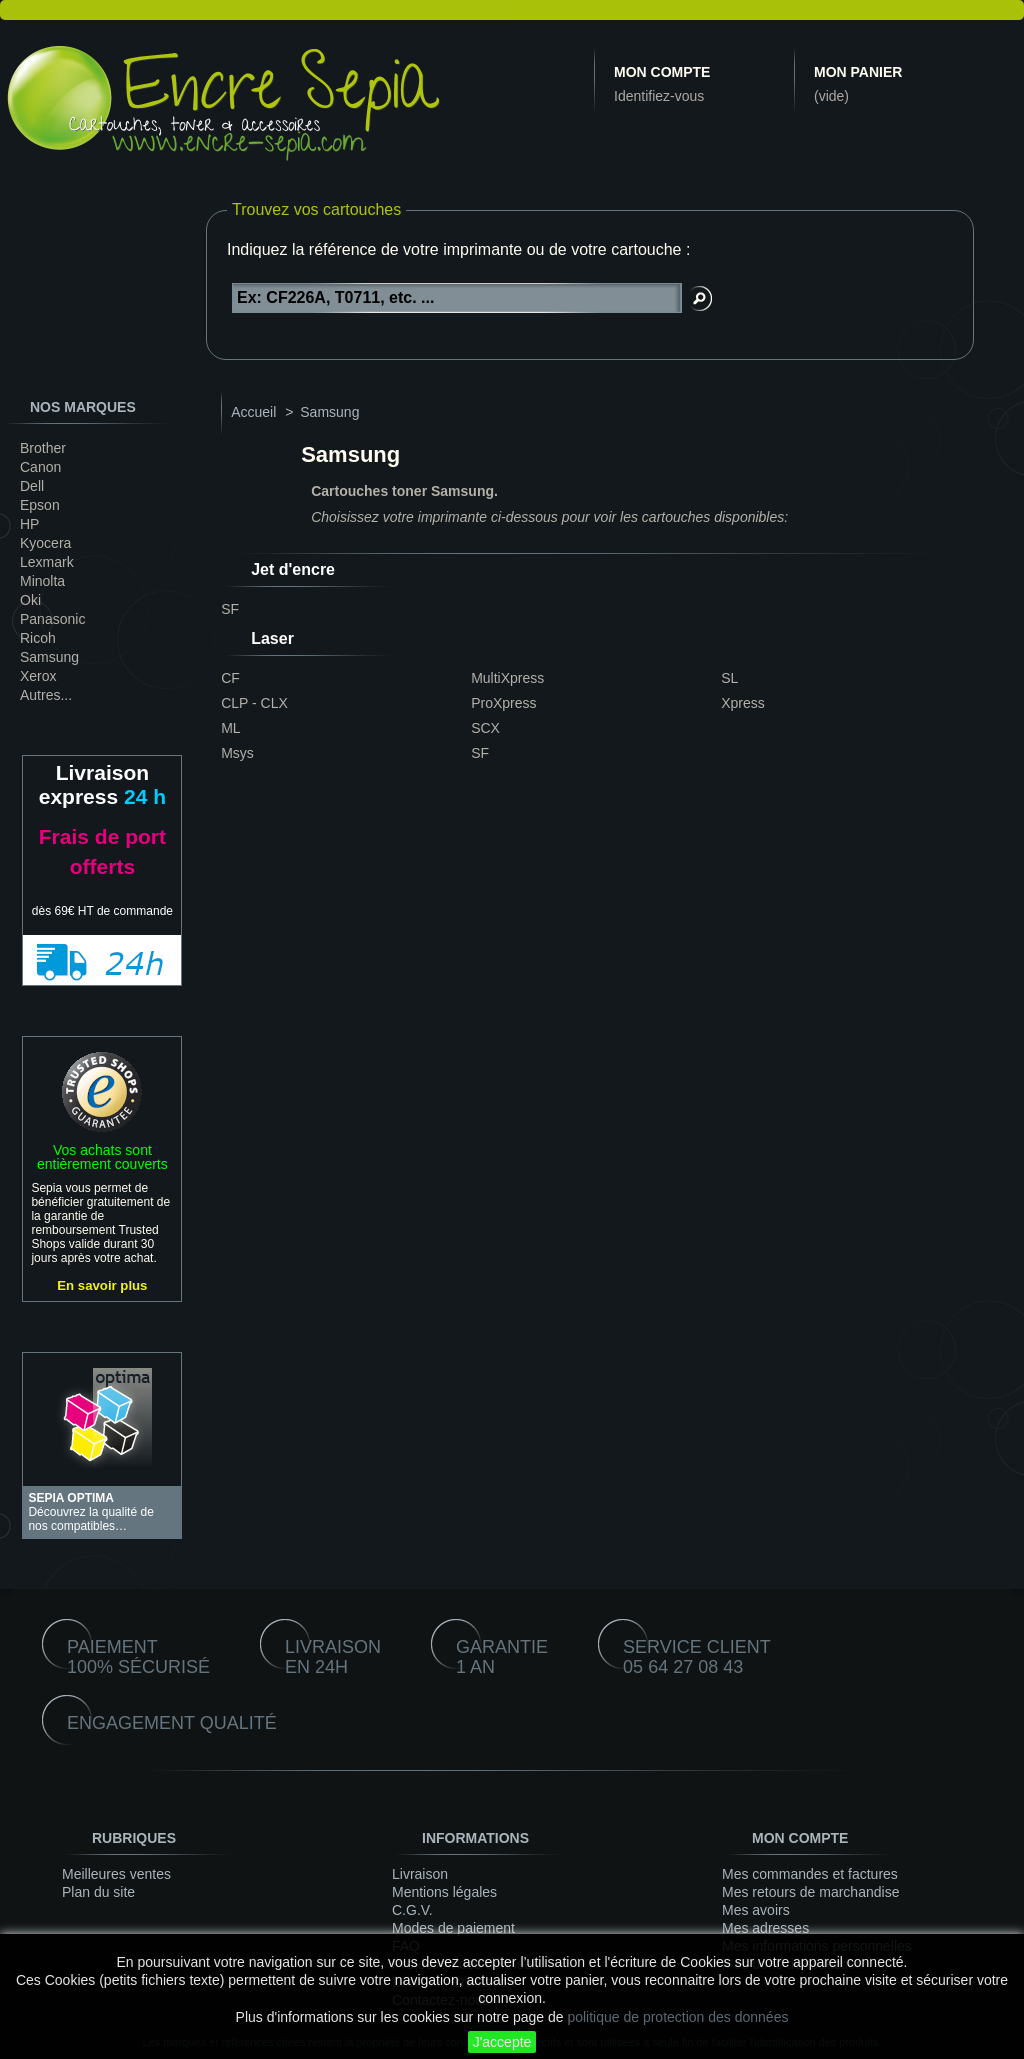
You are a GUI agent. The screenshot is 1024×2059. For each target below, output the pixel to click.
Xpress (743, 703)
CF (230, 678)
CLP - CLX (254, 703)
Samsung (49, 657)
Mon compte (662, 72)
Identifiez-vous (659, 96)
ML (230, 728)
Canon (40, 467)
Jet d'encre (293, 569)
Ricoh (38, 638)
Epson (40, 505)
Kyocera (45, 543)
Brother (43, 448)
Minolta (42, 581)
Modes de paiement (453, 1928)
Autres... (46, 695)
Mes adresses (765, 1928)
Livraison (420, 1874)
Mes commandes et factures (810, 1874)
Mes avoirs (756, 1910)
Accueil (253, 412)
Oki (30, 600)
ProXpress (503, 703)
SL (729, 678)
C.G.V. (412, 1910)
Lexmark (47, 562)
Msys (237, 753)
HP (29, 524)
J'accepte (502, 2042)
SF (230, 609)
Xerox (38, 676)
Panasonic (52, 619)
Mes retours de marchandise (810, 1892)
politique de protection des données (677, 2017)
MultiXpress (507, 678)
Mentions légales (444, 1892)
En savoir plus (102, 1285)
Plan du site (98, 1892)
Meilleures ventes (116, 1874)
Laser (272, 638)
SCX (485, 728)
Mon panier (858, 72)
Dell (32, 486)
